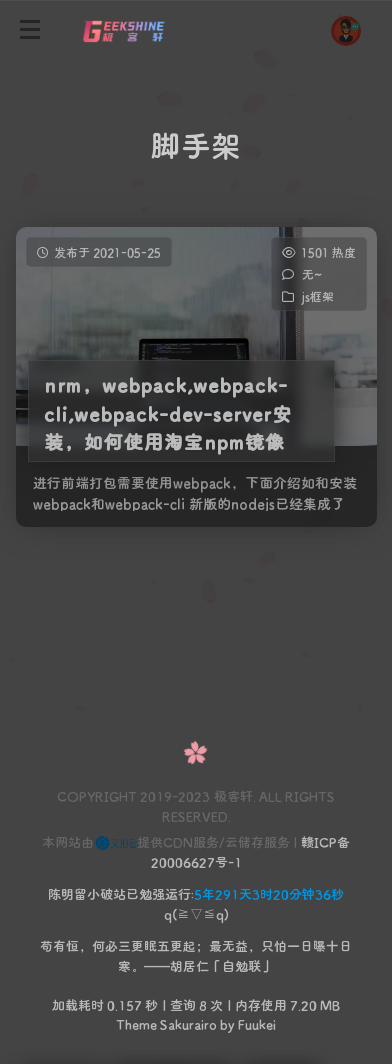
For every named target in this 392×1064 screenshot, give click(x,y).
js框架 (317, 296)
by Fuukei (247, 1023)
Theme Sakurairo (166, 1023)
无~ (311, 274)
